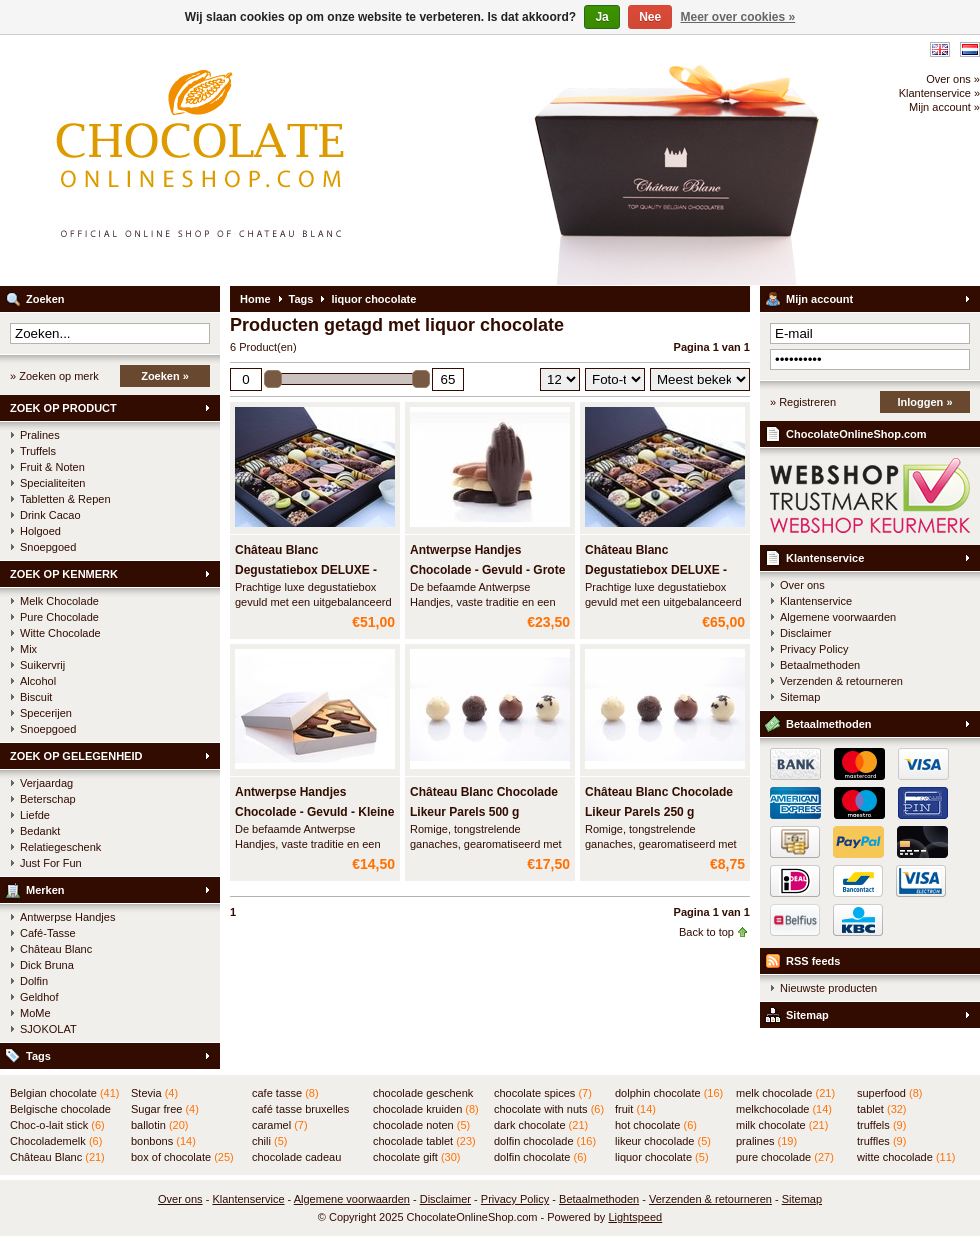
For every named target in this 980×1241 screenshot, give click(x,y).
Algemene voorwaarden (838, 617)
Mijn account (819, 299)
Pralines (40, 435)
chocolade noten (421, 1125)
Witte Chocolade (60, 633)
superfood (889, 1093)
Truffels (38, 451)
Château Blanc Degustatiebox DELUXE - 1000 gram (656, 570)
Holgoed (40, 531)
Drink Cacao (50, 515)
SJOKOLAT (48, 1029)
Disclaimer (805, 633)
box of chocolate (182, 1157)
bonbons (163, 1141)
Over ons (802, 585)
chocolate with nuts (549, 1109)
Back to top (706, 932)
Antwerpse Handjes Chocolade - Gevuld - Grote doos (487, 570)
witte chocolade (906, 1157)
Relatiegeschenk (60, 847)
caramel (280, 1125)
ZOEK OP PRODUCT (63, 408)
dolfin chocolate (540, 1157)
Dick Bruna (47, 965)
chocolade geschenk (423, 1094)
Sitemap (800, 697)
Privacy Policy (814, 649)
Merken (45, 890)
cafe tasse (285, 1093)
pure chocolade (785, 1157)
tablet (882, 1109)
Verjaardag (46, 783)
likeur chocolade (663, 1141)
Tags (38, 1056)
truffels (881, 1125)
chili (269, 1141)
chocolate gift (416, 1157)
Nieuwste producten (828, 988)
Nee (650, 17)
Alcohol (38, 681)
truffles (881, 1141)
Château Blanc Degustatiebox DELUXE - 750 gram (306, 570)
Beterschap (48, 799)
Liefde (35, 815)
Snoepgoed (48, 547)
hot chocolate (656, 1125)
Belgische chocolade (60, 1110)
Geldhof (39, 997)
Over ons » (953, 79)
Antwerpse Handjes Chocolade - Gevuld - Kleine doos (314, 812)
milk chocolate (782, 1125)
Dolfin (34, 981)
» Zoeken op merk (54, 376)
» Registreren (803, 402)
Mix (28, 649)
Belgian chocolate (64, 1093)
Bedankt (40, 831)
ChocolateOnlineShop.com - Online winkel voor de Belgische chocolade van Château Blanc (265, 160)
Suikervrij (42, 665)
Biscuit (36, 697)
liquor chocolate (373, 299)
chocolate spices (543, 1093)
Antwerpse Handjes (67, 917)
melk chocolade (785, 1093)
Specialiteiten (52, 483)
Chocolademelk (56, 1141)
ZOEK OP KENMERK (64, 574)
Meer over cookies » (738, 17)
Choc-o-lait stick (57, 1125)
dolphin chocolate (669, 1093)
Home (255, 299)
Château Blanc (56, 949)
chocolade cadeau (296, 1158)
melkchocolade (784, 1109)
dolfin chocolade (545, 1141)
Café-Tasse (48, 933)
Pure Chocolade (59, 617)
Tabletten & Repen (65, 499)
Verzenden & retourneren (841, 681)
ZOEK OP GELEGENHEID (76, 756)
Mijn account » (944, 107)
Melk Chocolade (59, 601)
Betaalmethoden (820, 665)
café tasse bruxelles (300, 1110)
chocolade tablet (424, 1141)
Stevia (154, 1093)
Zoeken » (165, 376)
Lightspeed (635, 1217)
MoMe (35, 1013)
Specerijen (46, 713)
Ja (601, 17)
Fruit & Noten (52, 467)
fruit (635, 1109)
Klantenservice (825, 558)
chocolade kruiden (426, 1109)
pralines (766, 1141)
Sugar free (165, 1109)
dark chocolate (541, 1125)
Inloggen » (925, 402)
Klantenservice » (939, 93)
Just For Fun (51, 863)
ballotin (159, 1125)
